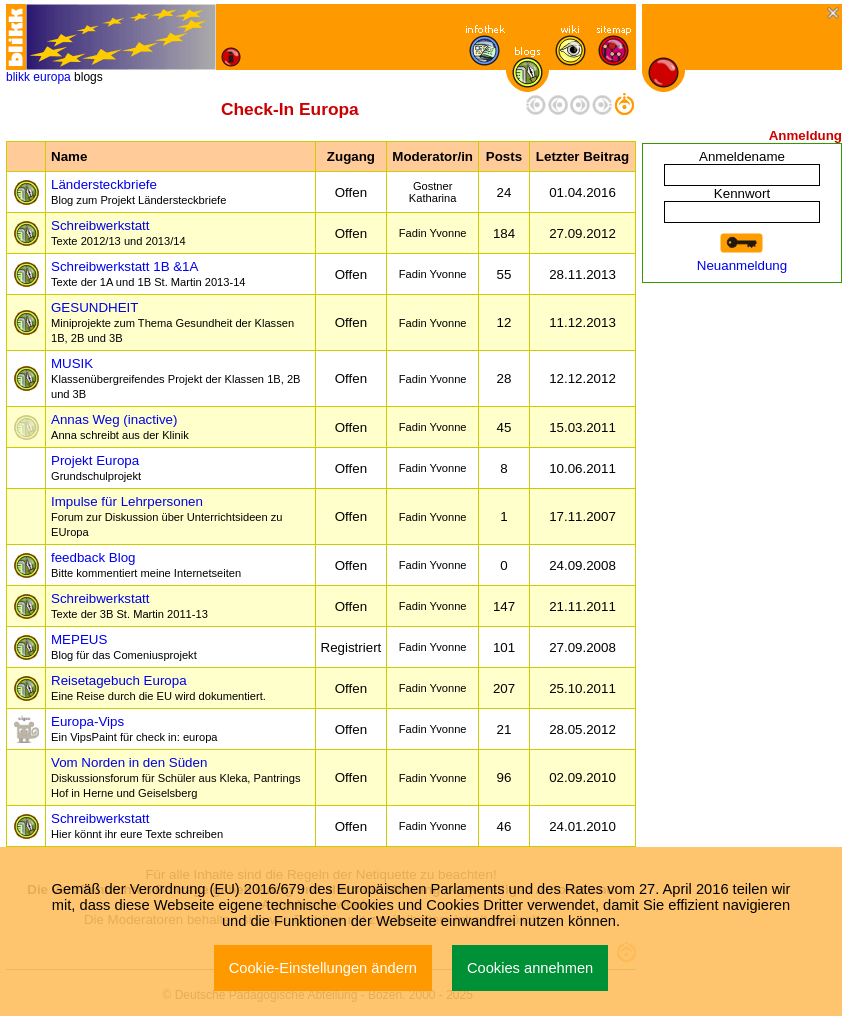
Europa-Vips (134, 728)
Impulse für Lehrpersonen (167, 516)
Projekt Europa (96, 467)
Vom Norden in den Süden (175, 777)
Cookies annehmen (530, 968)
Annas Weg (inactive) (120, 426)
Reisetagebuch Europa (158, 687)
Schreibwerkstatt (118, 232)
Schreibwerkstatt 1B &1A (148, 273)
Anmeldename (742, 156)
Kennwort (742, 193)
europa (51, 77)
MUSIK (176, 378)
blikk (18, 77)
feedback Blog (146, 564)
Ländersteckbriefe (138, 191)
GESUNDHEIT (172, 322)
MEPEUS (124, 646)
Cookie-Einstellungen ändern (323, 968)
